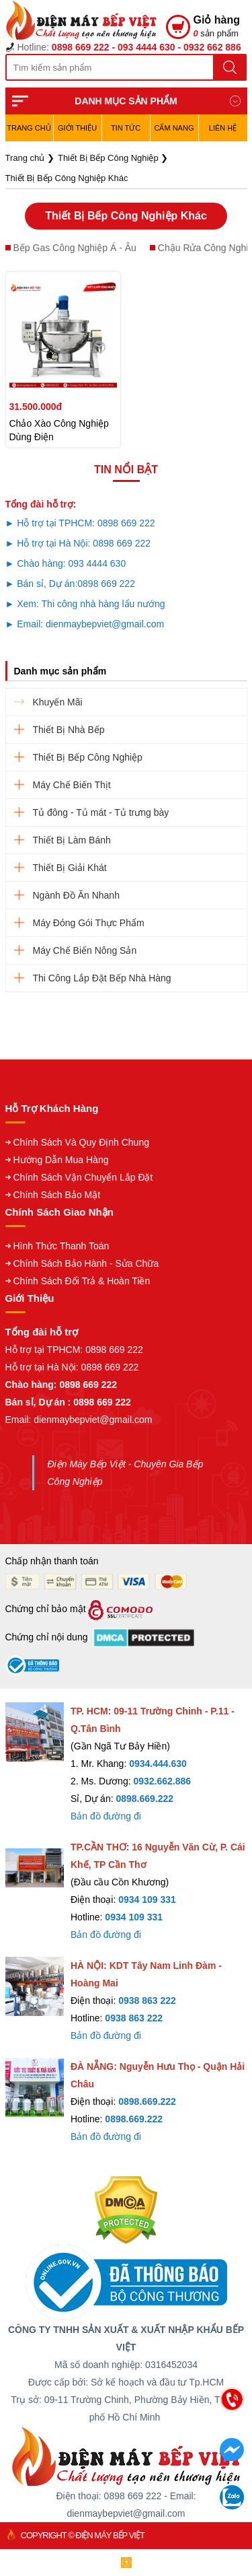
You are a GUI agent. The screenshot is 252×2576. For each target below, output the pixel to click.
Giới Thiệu (77, 128)
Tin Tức (125, 128)
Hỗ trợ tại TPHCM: (45, 1349)
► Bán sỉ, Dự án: (41, 583)
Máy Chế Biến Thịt (72, 784)
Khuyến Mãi (58, 702)
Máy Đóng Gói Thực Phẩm (88, 922)
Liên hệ (223, 128)
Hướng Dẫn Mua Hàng (61, 1159)
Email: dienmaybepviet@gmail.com (79, 1419)
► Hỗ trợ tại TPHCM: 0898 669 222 (80, 523)
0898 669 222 (106, 583)
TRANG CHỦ (28, 128)
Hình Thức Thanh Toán (61, 1246)
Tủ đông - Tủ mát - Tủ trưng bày (101, 812)
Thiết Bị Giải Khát (70, 867)
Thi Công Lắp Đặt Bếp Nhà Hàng (102, 978)
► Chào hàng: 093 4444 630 (65, 563)
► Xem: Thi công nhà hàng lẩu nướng (85, 603)
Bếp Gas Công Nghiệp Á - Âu (74, 247)
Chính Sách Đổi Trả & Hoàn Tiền (82, 1281)
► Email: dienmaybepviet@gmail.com (85, 624)
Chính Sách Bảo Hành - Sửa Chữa (86, 1263)
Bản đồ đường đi (106, 1816)
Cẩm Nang (174, 128)
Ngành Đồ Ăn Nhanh (76, 895)
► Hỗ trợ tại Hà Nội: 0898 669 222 (78, 543)
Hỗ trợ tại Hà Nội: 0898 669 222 (72, 1367)
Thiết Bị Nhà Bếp (69, 729)
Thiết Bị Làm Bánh (72, 840)
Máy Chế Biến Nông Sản (85, 950)
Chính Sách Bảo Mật (57, 1194)
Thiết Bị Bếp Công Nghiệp (87, 757)
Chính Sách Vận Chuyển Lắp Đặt (83, 1177)
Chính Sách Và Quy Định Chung (81, 1142)
